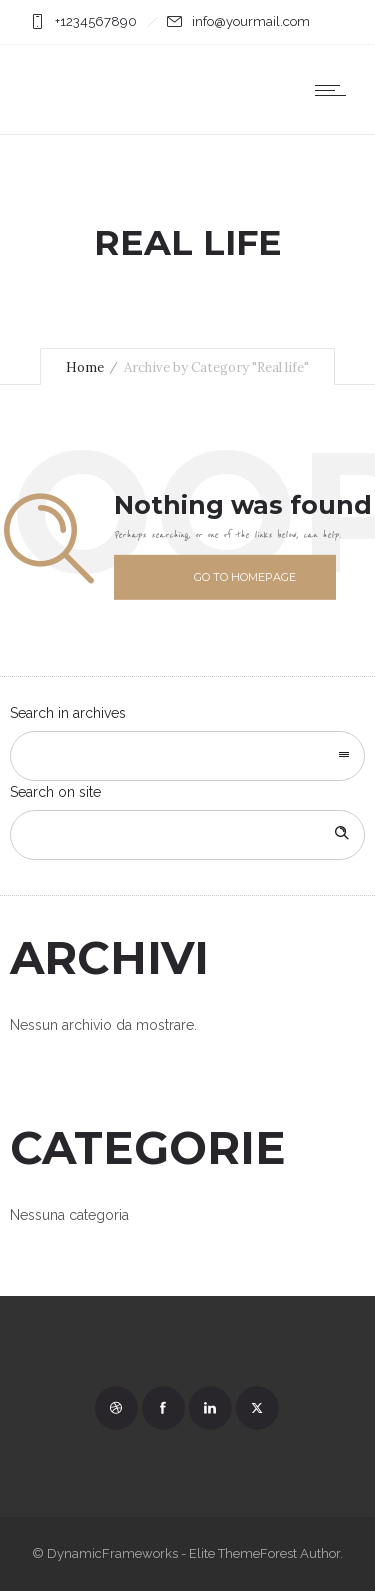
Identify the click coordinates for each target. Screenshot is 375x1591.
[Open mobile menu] (335, 90)
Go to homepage (245, 577)
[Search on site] (187, 835)
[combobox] (187, 756)
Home (85, 367)
